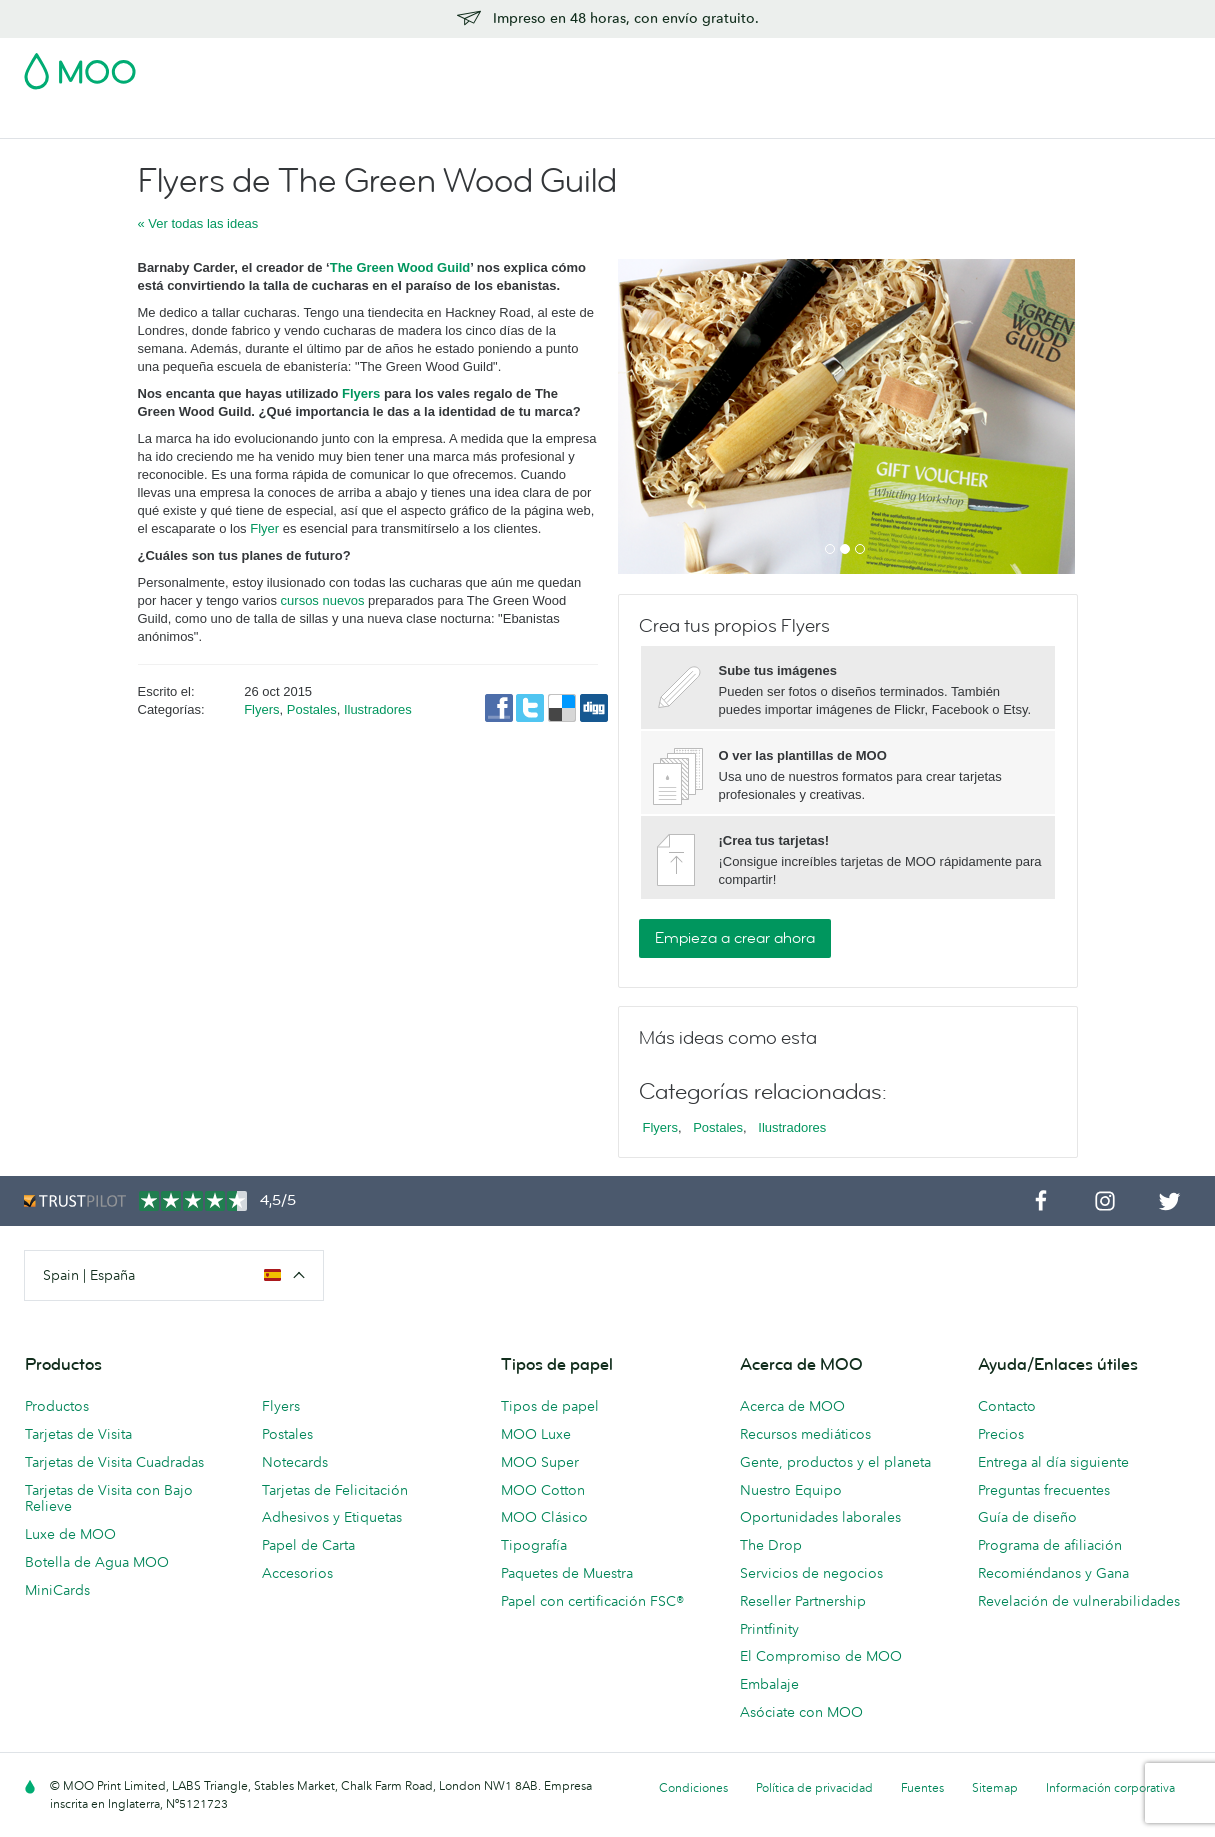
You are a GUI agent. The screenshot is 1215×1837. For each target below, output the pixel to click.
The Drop (771, 1545)
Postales (184, 120)
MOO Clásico (544, 1517)
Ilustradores (378, 709)
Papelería (486, 120)
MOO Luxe (536, 1434)
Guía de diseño (1027, 1517)
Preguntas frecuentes (1044, 1490)
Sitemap (995, 1787)
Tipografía (534, 1545)
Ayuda (885, 120)
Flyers (361, 393)
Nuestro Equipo (791, 1490)
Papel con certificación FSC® (592, 1601)
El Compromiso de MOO (821, 1656)
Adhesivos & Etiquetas (308, 120)
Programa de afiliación (1050, 1545)
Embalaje (769, 1684)
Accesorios (573, 120)
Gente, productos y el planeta (835, 1462)
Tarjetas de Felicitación (335, 1490)
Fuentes (922, 1787)
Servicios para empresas (712, 120)
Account (878, 65)
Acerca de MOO (792, 1406)
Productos (57, 1406)
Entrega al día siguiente (1053, 1462)
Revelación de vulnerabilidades (1079, 1601)
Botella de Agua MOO (97, 1562)
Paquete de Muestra (768, 65)
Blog (828, 120)
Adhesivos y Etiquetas (332, 1517)
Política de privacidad (814, 1787)
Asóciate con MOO (801, 1712)
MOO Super (540, 1462)
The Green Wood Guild (400, 267)
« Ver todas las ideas (198, 223)
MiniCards (57, 1590)
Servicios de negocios (811, 1573)
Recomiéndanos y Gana (1053, 1573)
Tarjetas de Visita (80, 120)
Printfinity (769, 1629)
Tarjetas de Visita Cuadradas (114, 1462)
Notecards (295, 1462)
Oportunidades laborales (820, 1517)
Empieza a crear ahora (735, 938)
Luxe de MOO (70, 1534)
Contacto (1007, 1406)
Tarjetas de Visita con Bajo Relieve (109, 1498)
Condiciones (693, 1787)
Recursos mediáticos (805, 1434)
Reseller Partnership (803, 1601)
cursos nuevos (323, 600)
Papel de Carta (308, 1545)
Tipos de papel (550, 1406)
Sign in (946, 65)
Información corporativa (1110, 1787)
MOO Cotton (543, 1490)
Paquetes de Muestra (567, 1573)
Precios (1001, 1434)
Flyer (418, 120)
